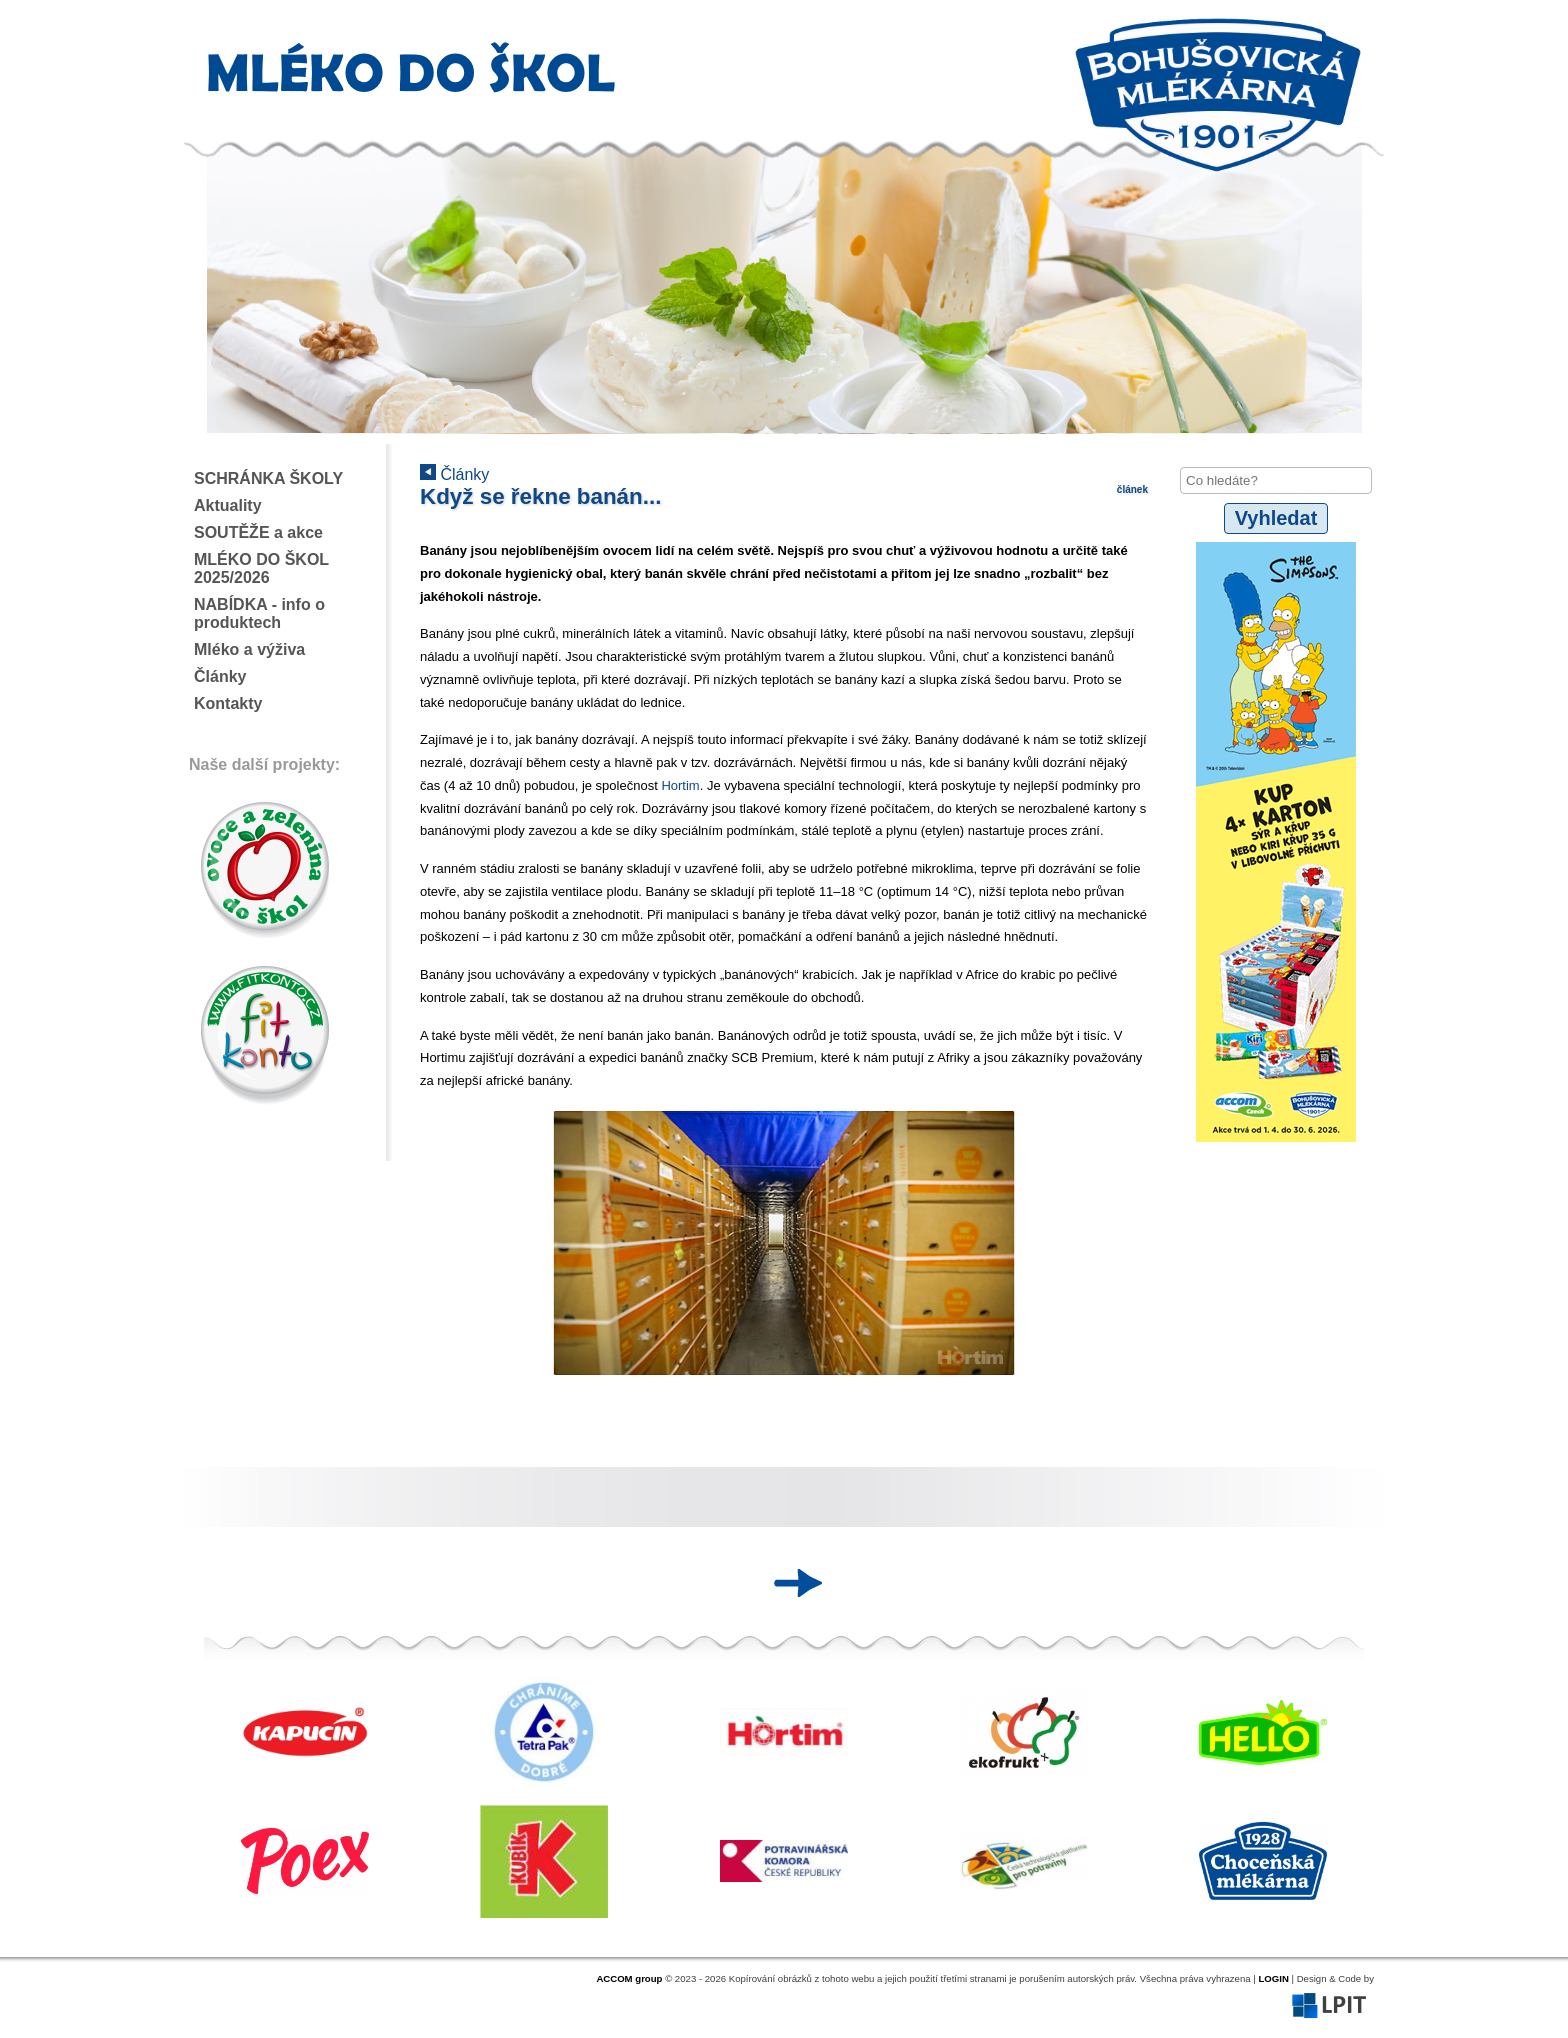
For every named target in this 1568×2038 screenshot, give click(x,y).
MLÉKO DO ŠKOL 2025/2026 (261, 568)
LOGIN (1273, 1978)
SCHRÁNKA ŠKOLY (268, 478)
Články (220, 676)
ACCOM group (629, 1978)
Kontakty (228, 703)
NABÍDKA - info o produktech (259, 613)
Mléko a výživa (249, 649)
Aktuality (228, 505)
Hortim (680, 785)
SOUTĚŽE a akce (258, 532)
